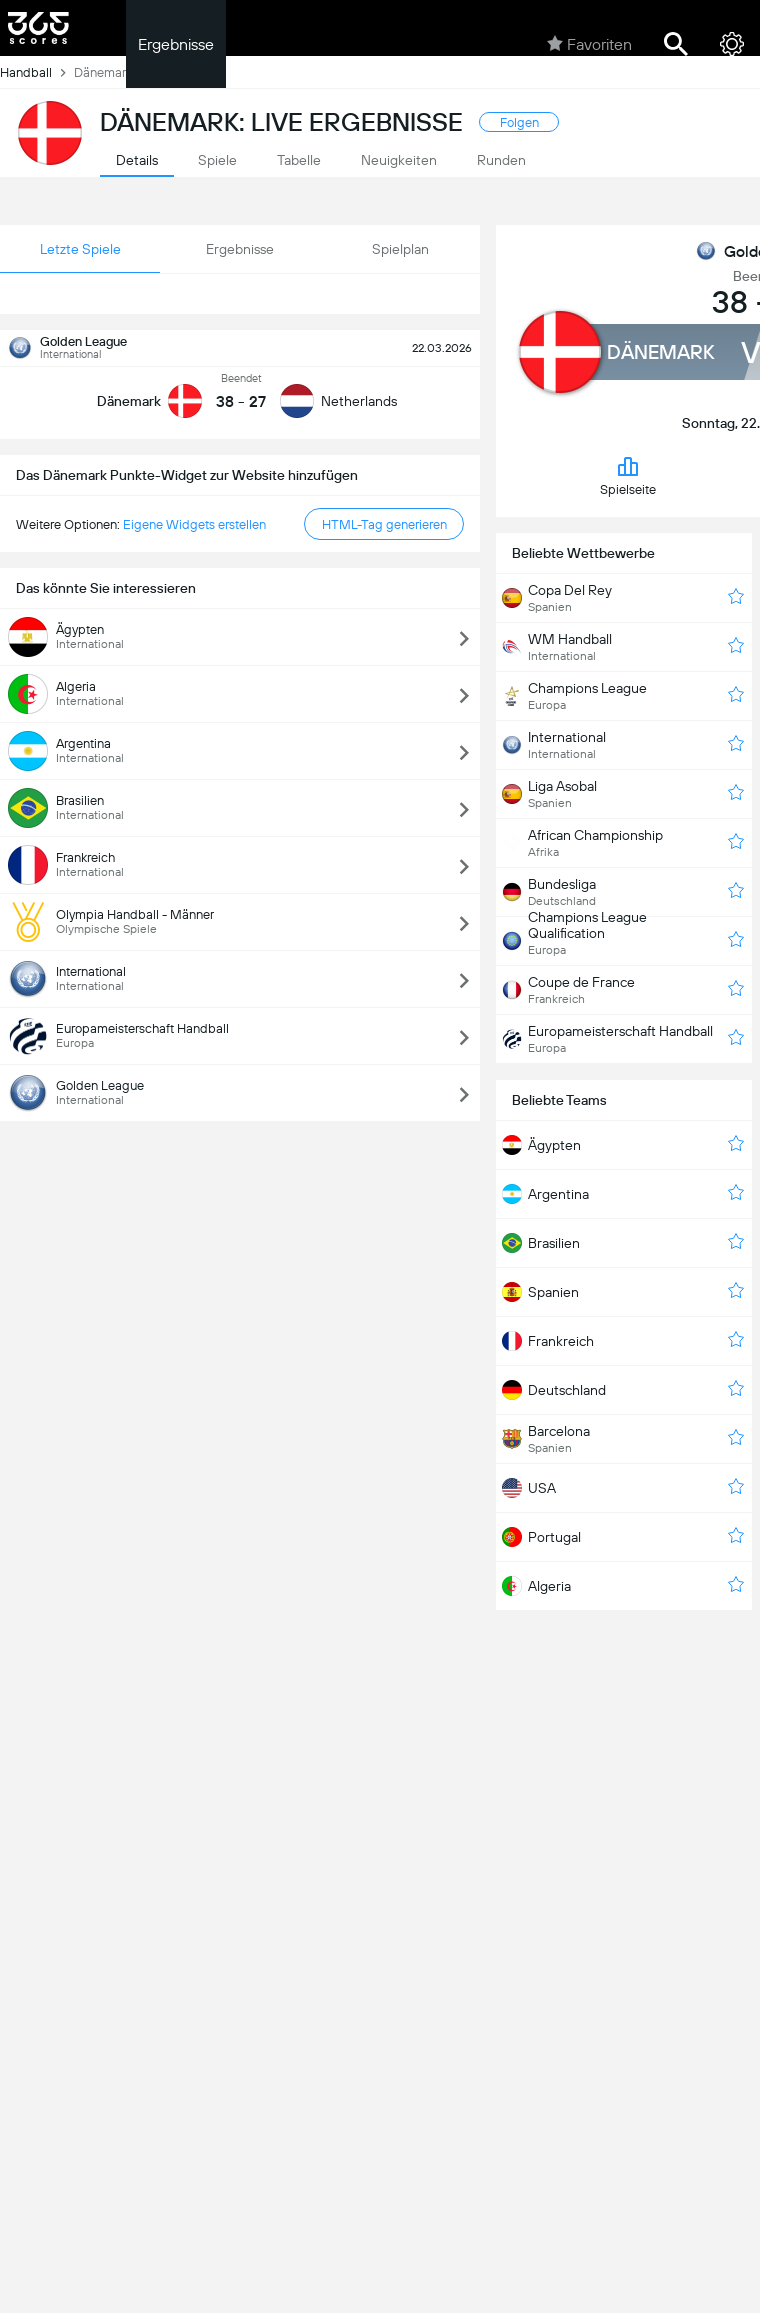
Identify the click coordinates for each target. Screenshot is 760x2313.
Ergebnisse (176, 44)
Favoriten (589, 44)
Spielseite (628, 475)
